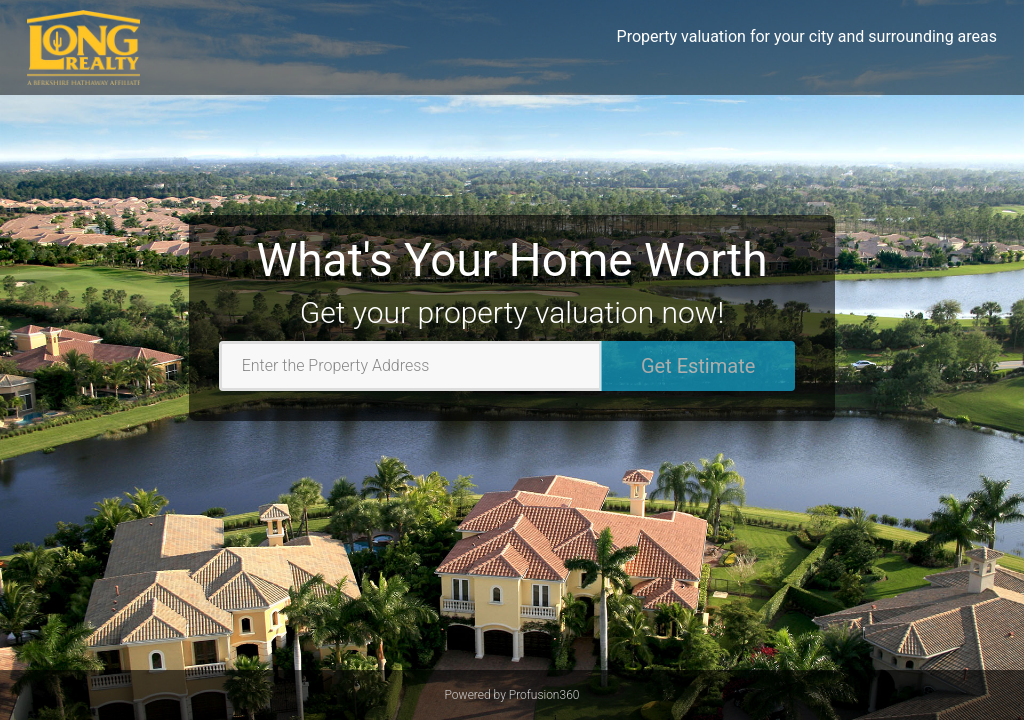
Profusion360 (544, 695)
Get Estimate (698, 366)
